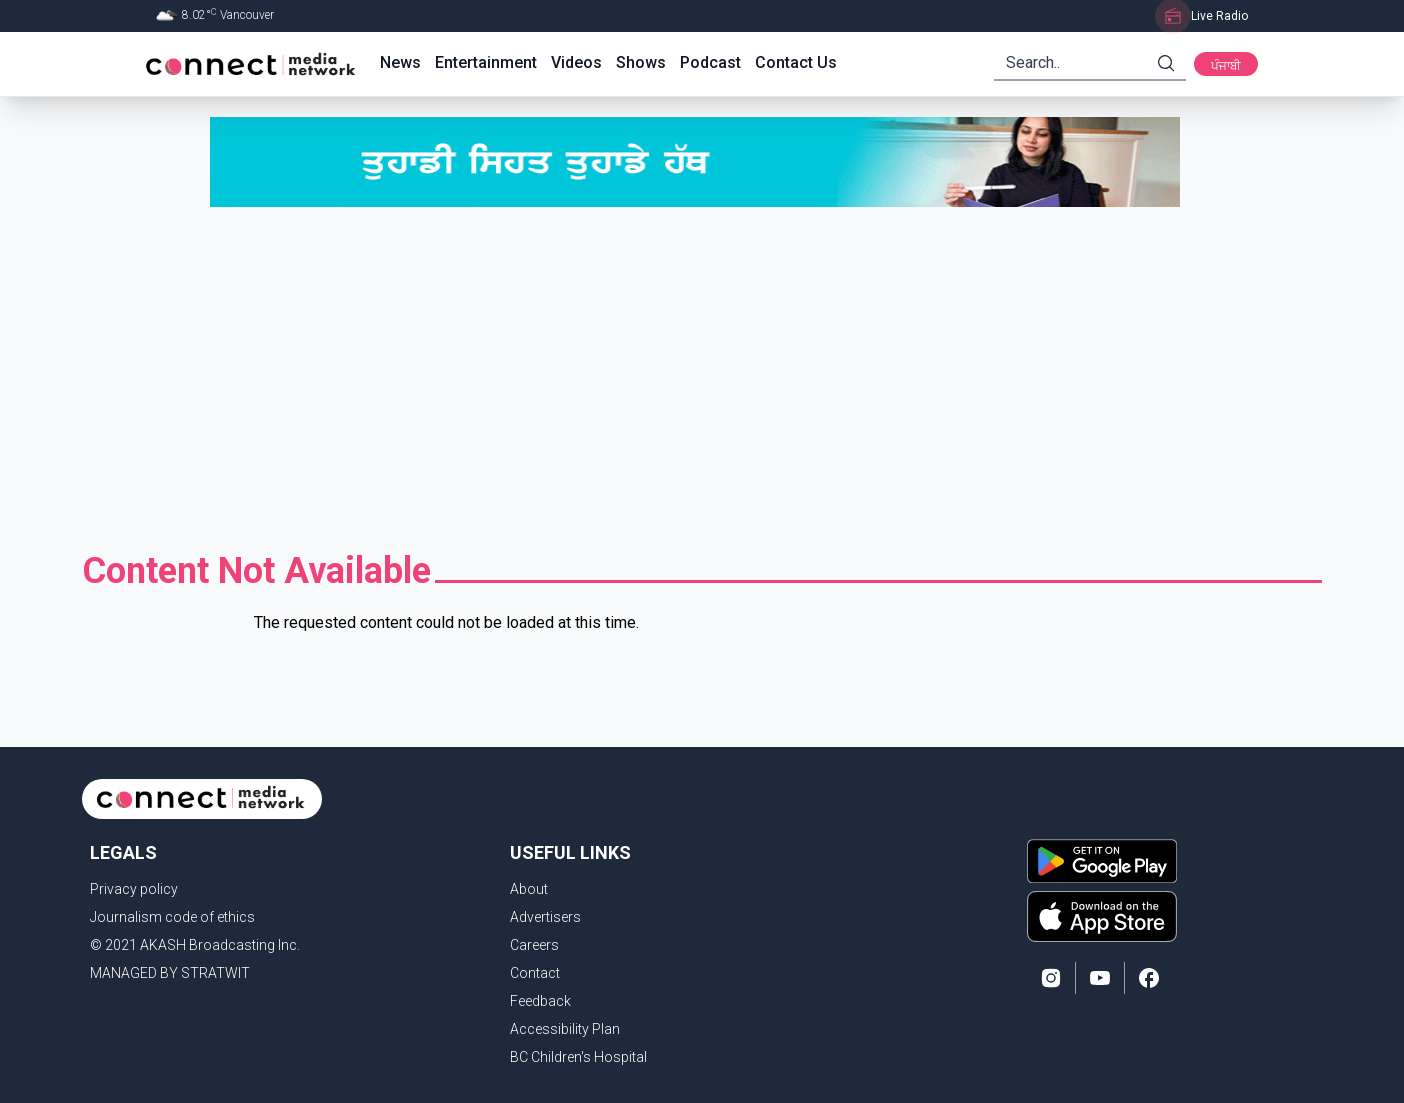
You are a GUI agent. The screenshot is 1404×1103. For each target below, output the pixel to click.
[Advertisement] (702, 379)
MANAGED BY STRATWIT (170, 973)
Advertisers (545, 917)
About (529, 889)
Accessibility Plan (565, 1029)
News (400, 62)
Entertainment (486, 62)
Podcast (710, 62)
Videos (576, 62)
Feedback (540, 1001)
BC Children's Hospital (578, 1057)
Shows (641, 62)
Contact (535, 973)
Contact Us (796, 62)
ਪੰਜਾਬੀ (1226, 66)
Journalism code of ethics (172, 917)
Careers (534, 945)
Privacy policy (134, 889)
